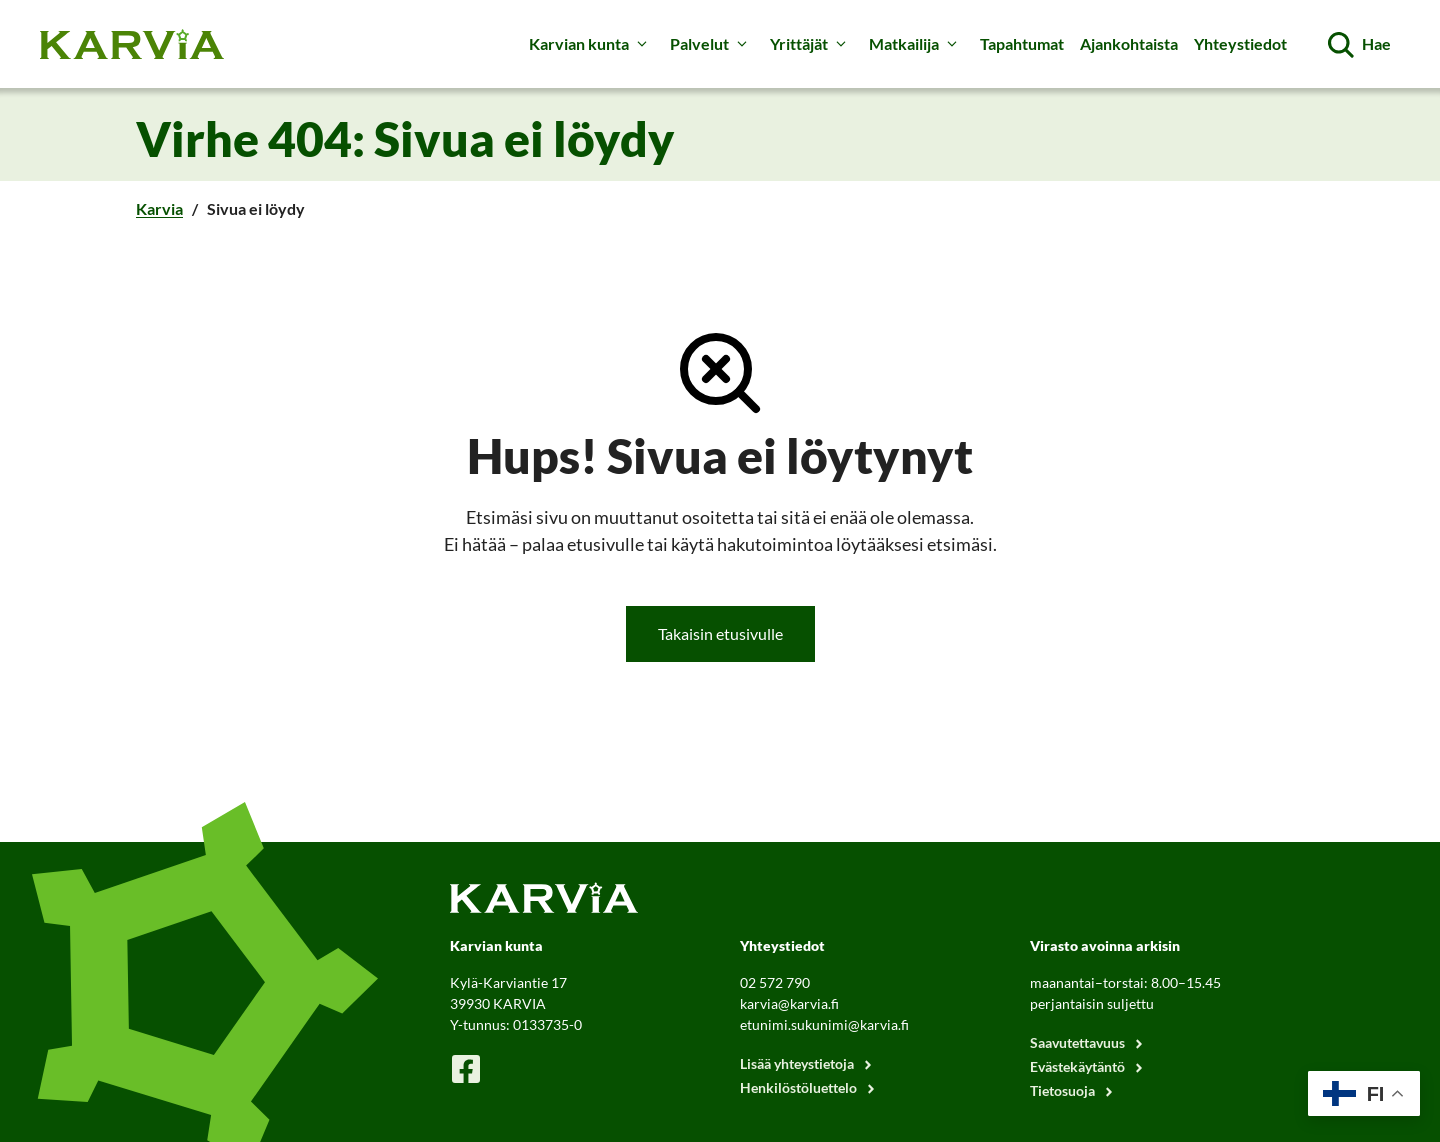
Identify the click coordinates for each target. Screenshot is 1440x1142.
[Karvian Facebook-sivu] (466, 1068)
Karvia (159, 208)
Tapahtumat (1022, 43)
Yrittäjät (811, 44)
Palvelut (712, 44)
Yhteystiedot (1240, 43)
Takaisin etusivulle (720, 633)
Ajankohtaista (1129, 43)
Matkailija (916, 44)
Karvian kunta (591, 44)
